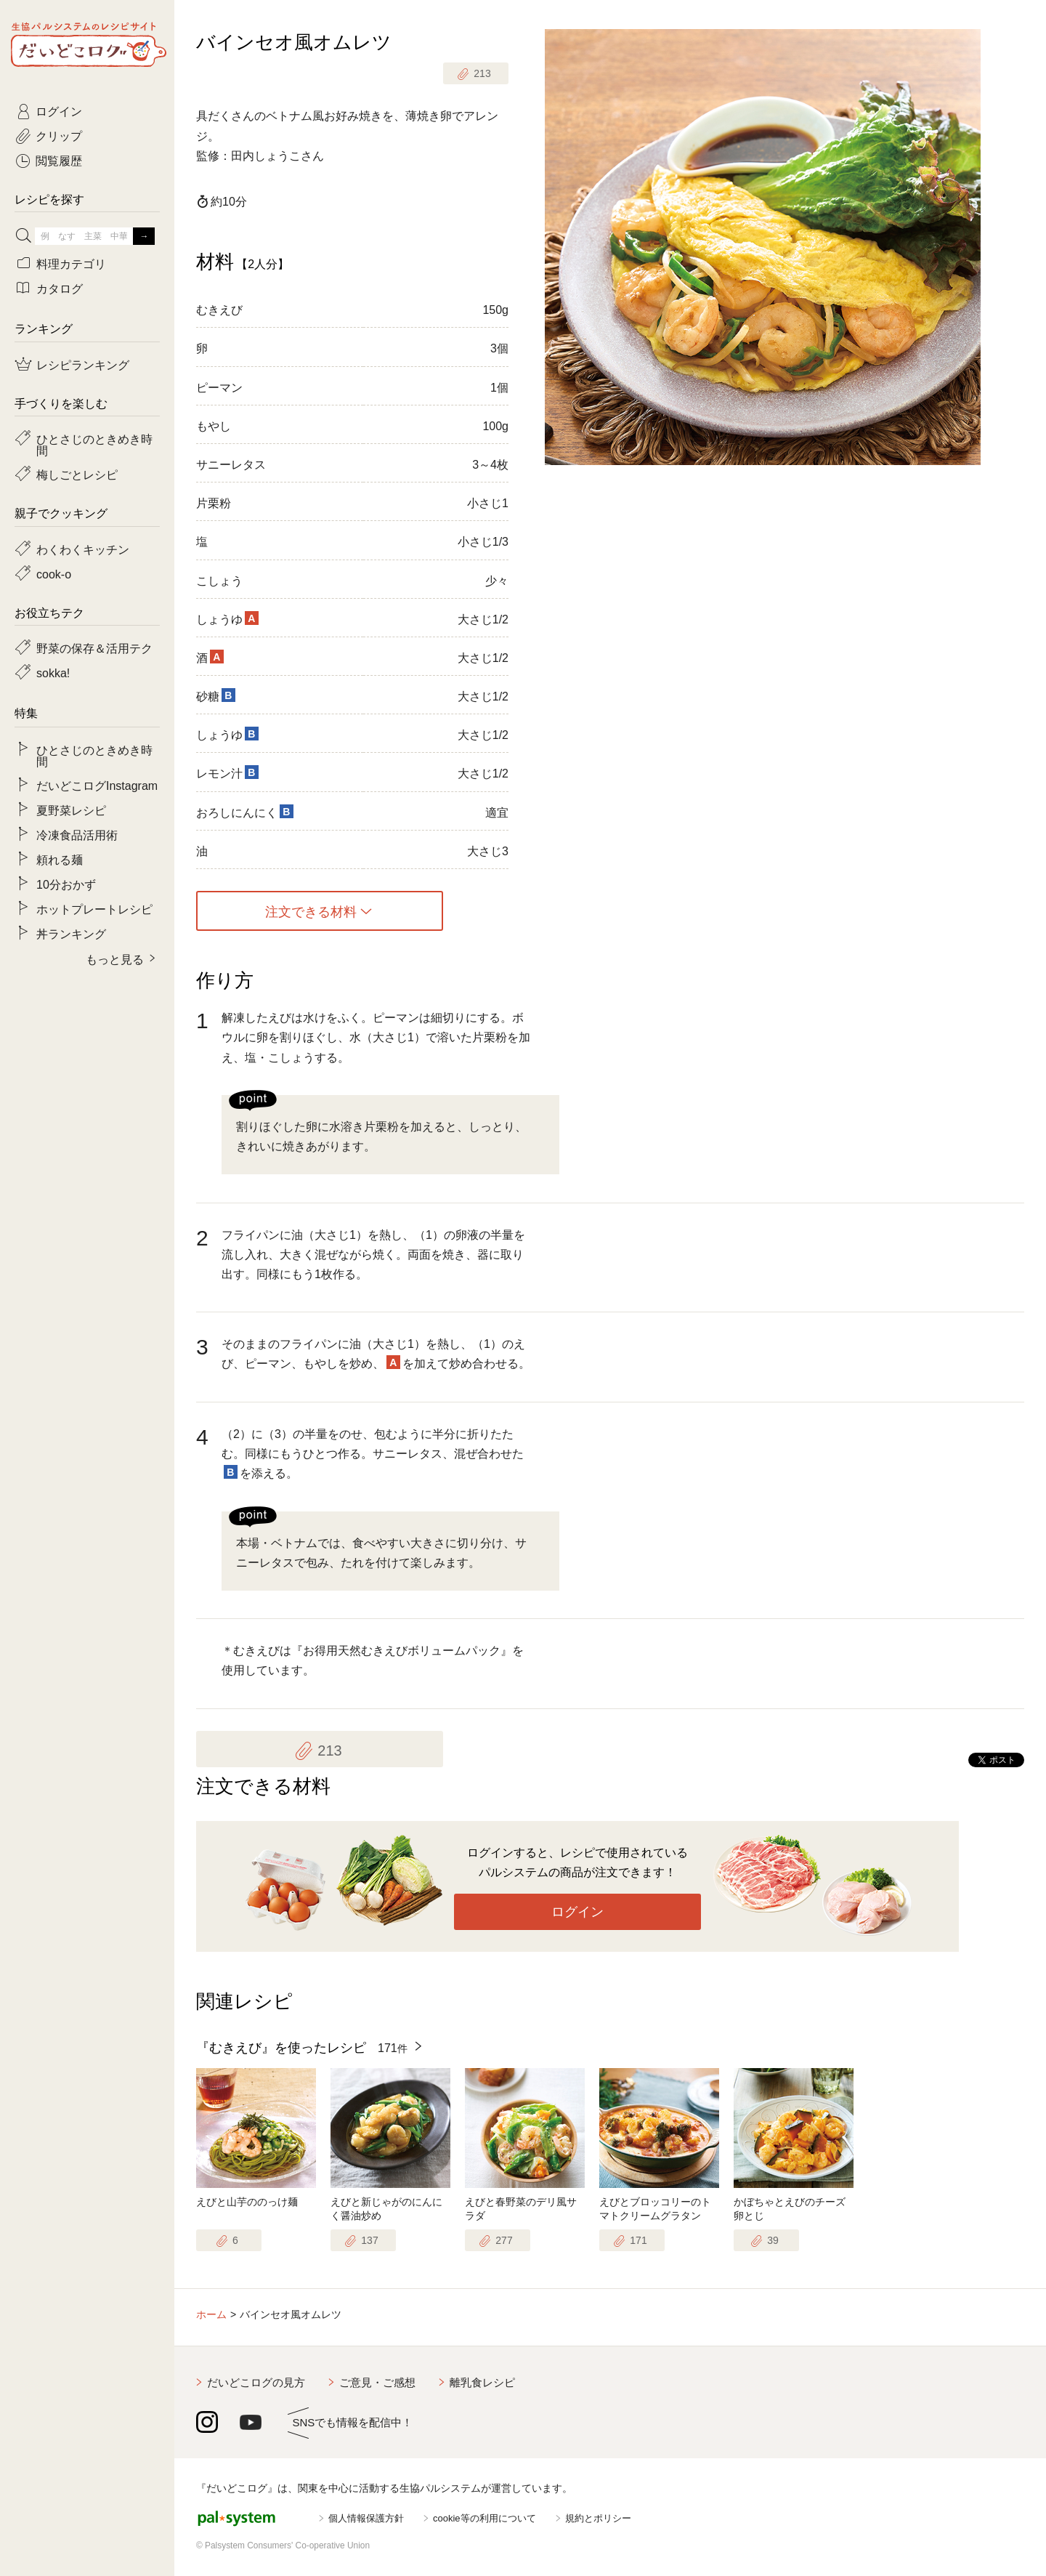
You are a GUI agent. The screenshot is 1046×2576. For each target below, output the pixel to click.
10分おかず (66, 883)
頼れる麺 (59, 859)
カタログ (59, 288)
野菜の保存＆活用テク (94, 647)
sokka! (53, 672)
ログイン (577, 1912)
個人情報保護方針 (366, 2518)
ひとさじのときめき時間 (94, 444)
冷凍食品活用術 (77, 834)
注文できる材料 (311, 911)
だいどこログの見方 (256, 2382)
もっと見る (115, 958)
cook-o (53, 573)
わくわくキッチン (82, 548)
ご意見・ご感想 (377, 2382)
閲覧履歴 (59, 160)
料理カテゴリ (71, 263)
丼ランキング (71, 933)
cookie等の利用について (484, 2518)
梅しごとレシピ (77, 474)
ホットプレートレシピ (94, 908)
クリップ (59, 135)
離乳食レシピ (482, 2382)
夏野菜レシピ (71, 809)
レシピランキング (82, 364)
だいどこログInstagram (97, 785)
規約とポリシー (598, 2518)
